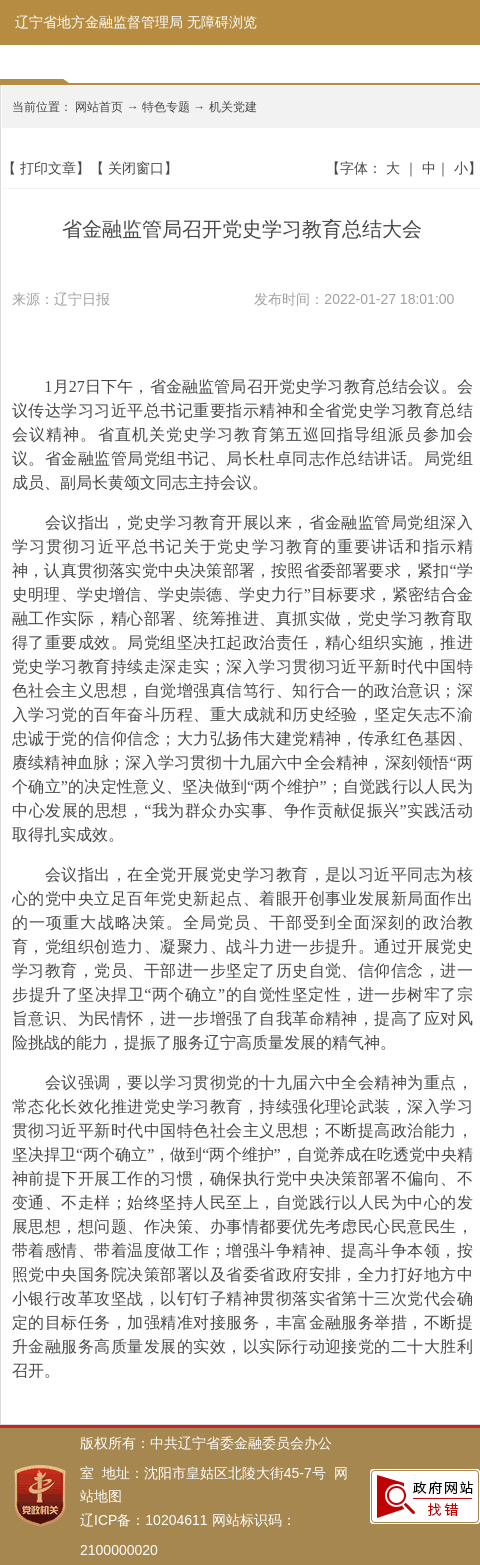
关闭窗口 (136, 168)
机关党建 (233, 107)
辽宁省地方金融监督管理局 (99, 22)
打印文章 (48, 168)
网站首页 (99, 107)
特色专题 (166, 107)
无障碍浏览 (222, 22)
